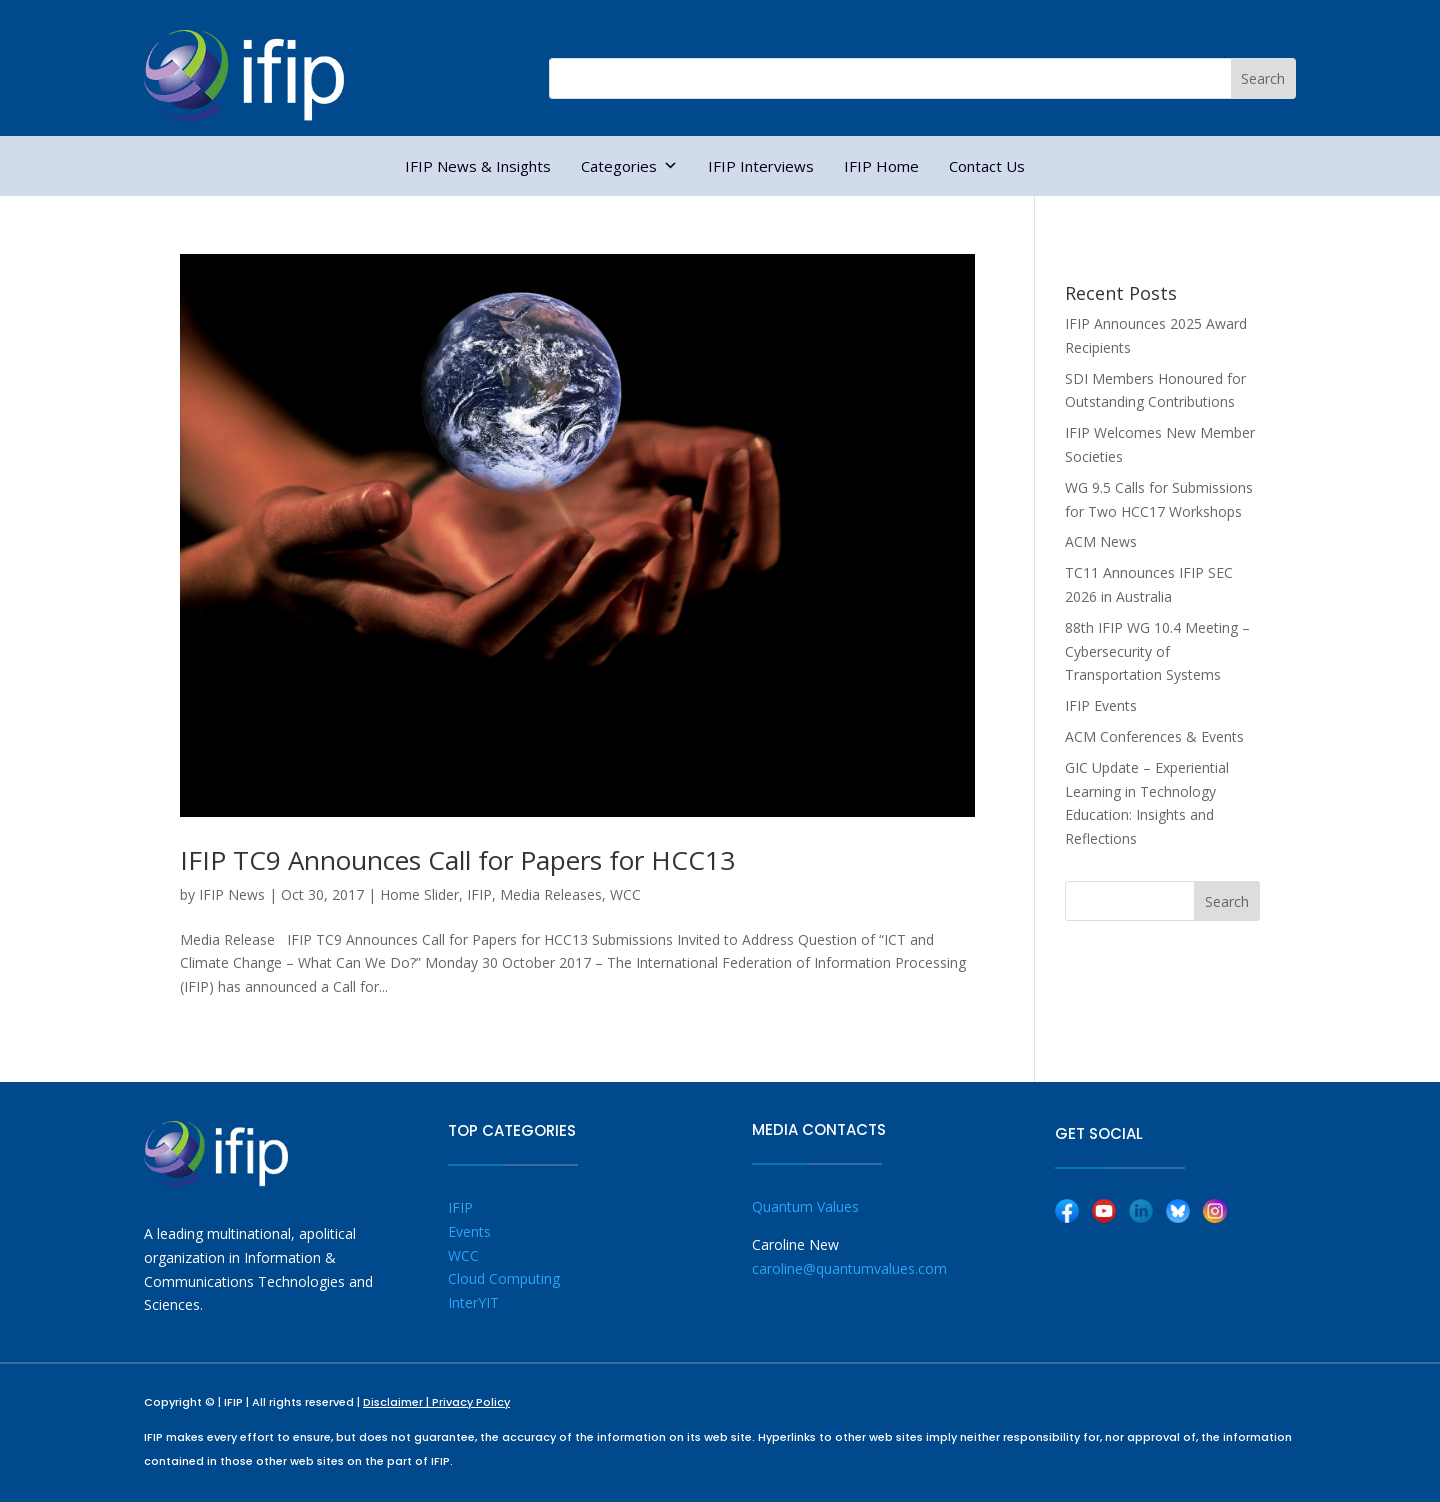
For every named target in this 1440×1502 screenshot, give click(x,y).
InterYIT (473, 1302)
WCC (625, 894)
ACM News (1101, 541)
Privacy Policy (471, 1402)
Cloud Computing (504, 1278)
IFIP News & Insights (478, 166)
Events (469, 1231)
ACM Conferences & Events (1154, 736)
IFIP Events (1101, 705)
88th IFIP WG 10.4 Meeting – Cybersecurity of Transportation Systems (1157, 651)
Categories (629, 166)
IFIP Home (881, 166)
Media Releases (551, 894)
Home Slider (419, 894)
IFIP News (232, 894)
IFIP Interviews (761, 166)
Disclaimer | (397, 1402)
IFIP (479, 894)
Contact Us (987, 166)
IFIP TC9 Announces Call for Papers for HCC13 (457, 860)
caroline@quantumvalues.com (849, 1268)
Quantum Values (805, 1206)
